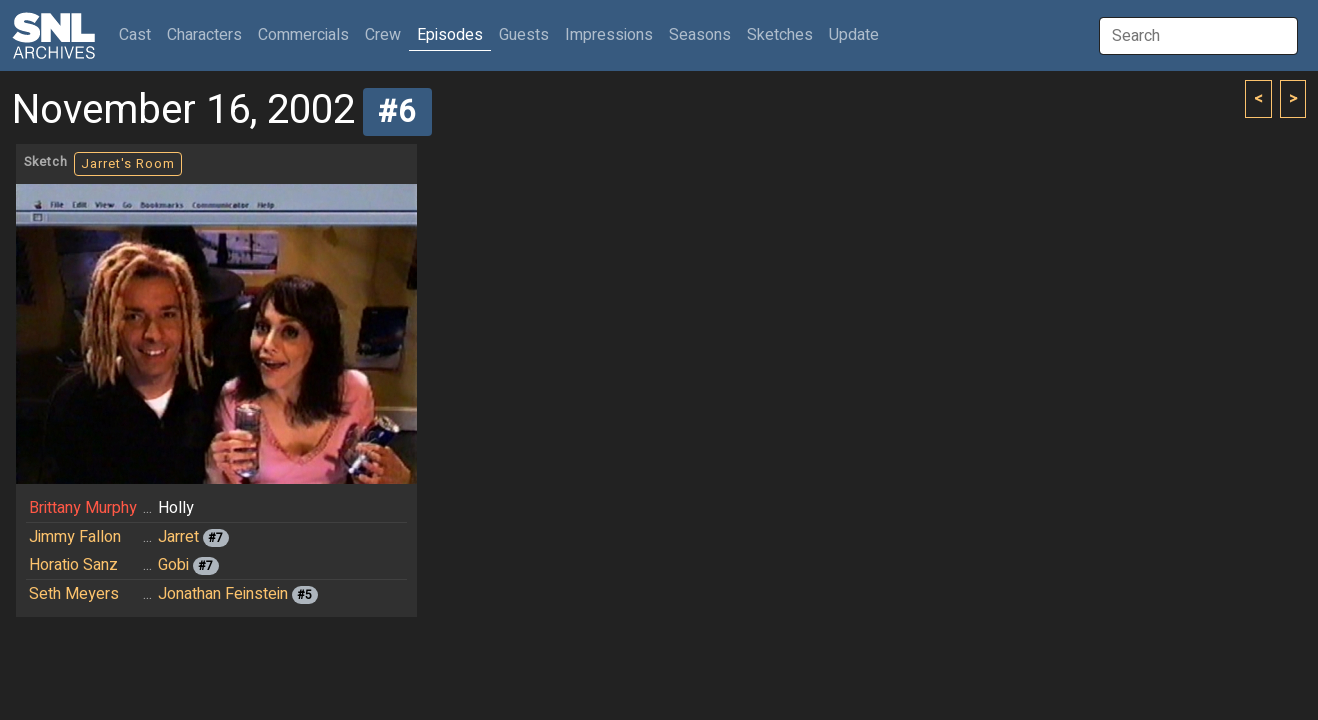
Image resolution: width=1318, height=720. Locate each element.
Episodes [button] (450, 35)
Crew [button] (383, 35)
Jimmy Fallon (75, 537)
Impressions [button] (609, 35)
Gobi (173, 565)
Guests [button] (524, 35)
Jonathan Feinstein (223, 594)
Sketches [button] (780, 35)
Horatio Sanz (73, 565)
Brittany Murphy (83, 508)
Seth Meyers (74, 594)
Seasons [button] (700, 35)
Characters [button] (204, 35)
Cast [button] (139, 34)
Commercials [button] (303, 35)
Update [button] (854, 35)
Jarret (178, 537)
